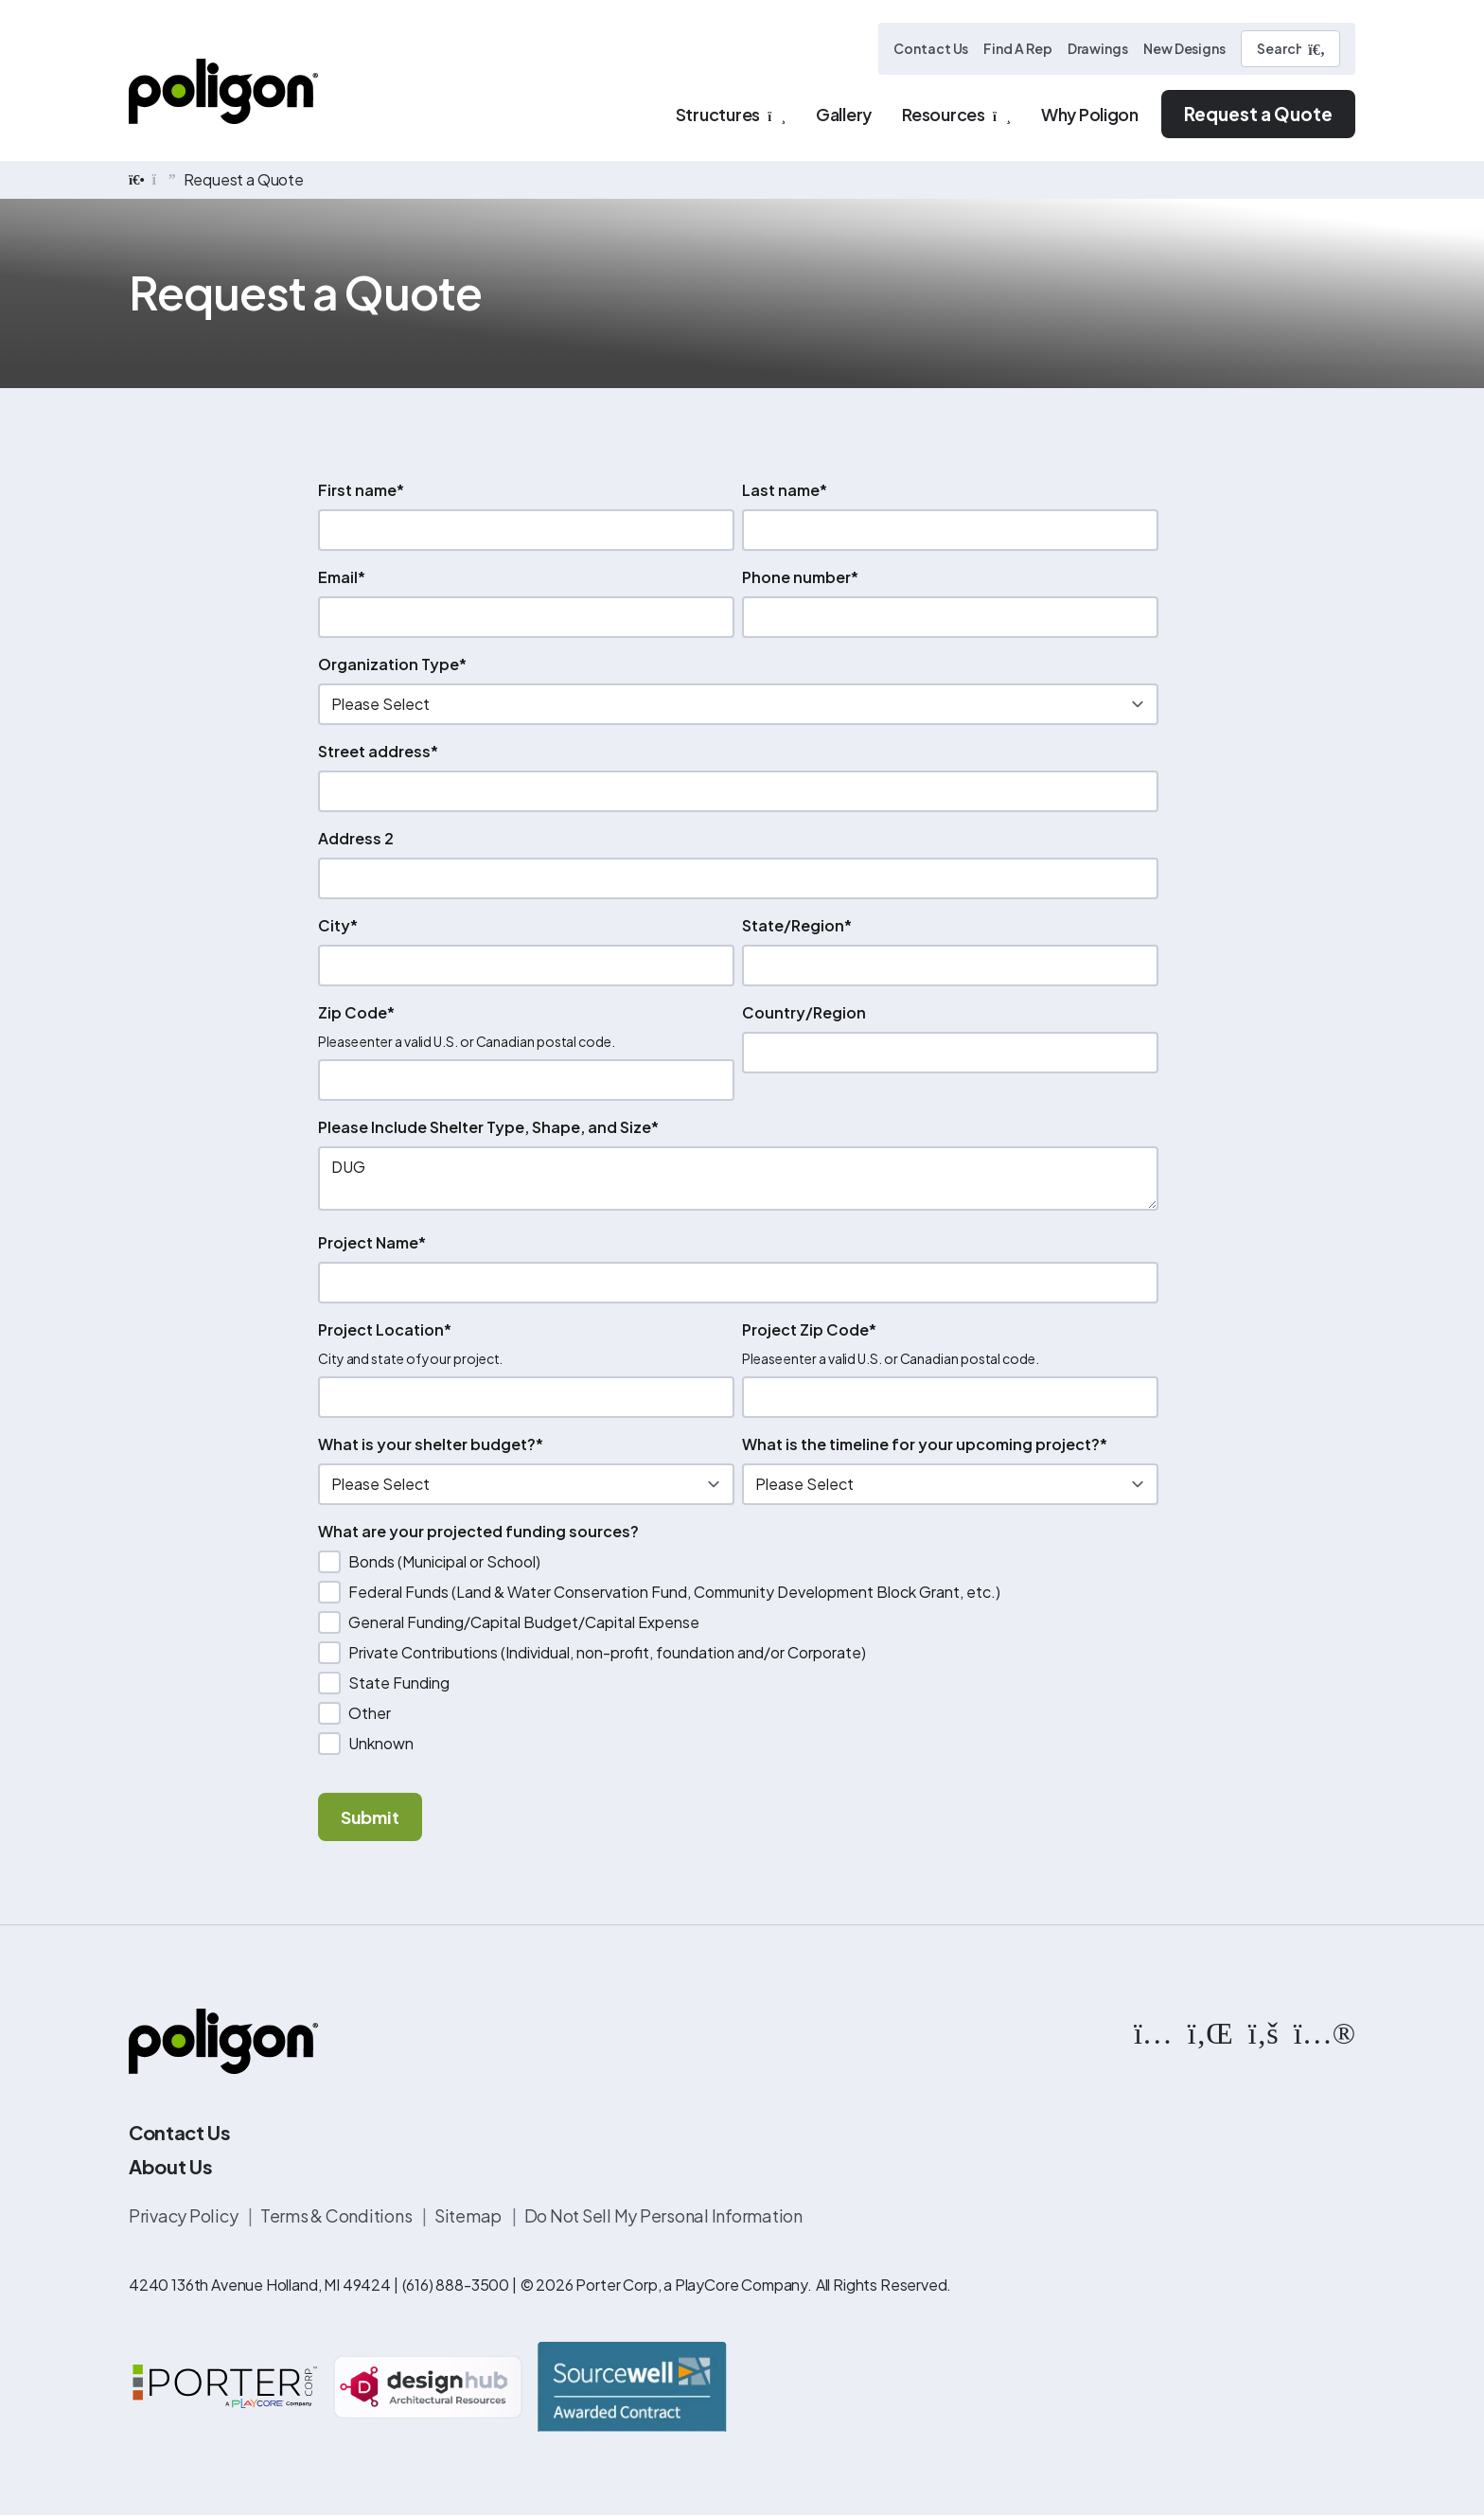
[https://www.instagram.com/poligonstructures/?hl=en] (1153, 2031)
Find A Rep (1017, 48)
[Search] (1290, 48)
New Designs (1184, 48)
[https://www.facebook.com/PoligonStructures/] (1263, 2031)
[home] (137, 179)
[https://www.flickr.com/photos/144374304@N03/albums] (1324, 2031)
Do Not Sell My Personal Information (663, 2215)
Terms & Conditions (337, 2215)
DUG (738, 1178)
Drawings (1098, 48)
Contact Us (930, 48)
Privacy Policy (184, 2215)
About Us (170, 2166)
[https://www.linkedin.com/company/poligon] (1210, 2031)
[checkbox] (738, 1652)
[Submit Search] (1316, 49)
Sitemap (469, 2215)
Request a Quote (1258, 113)
